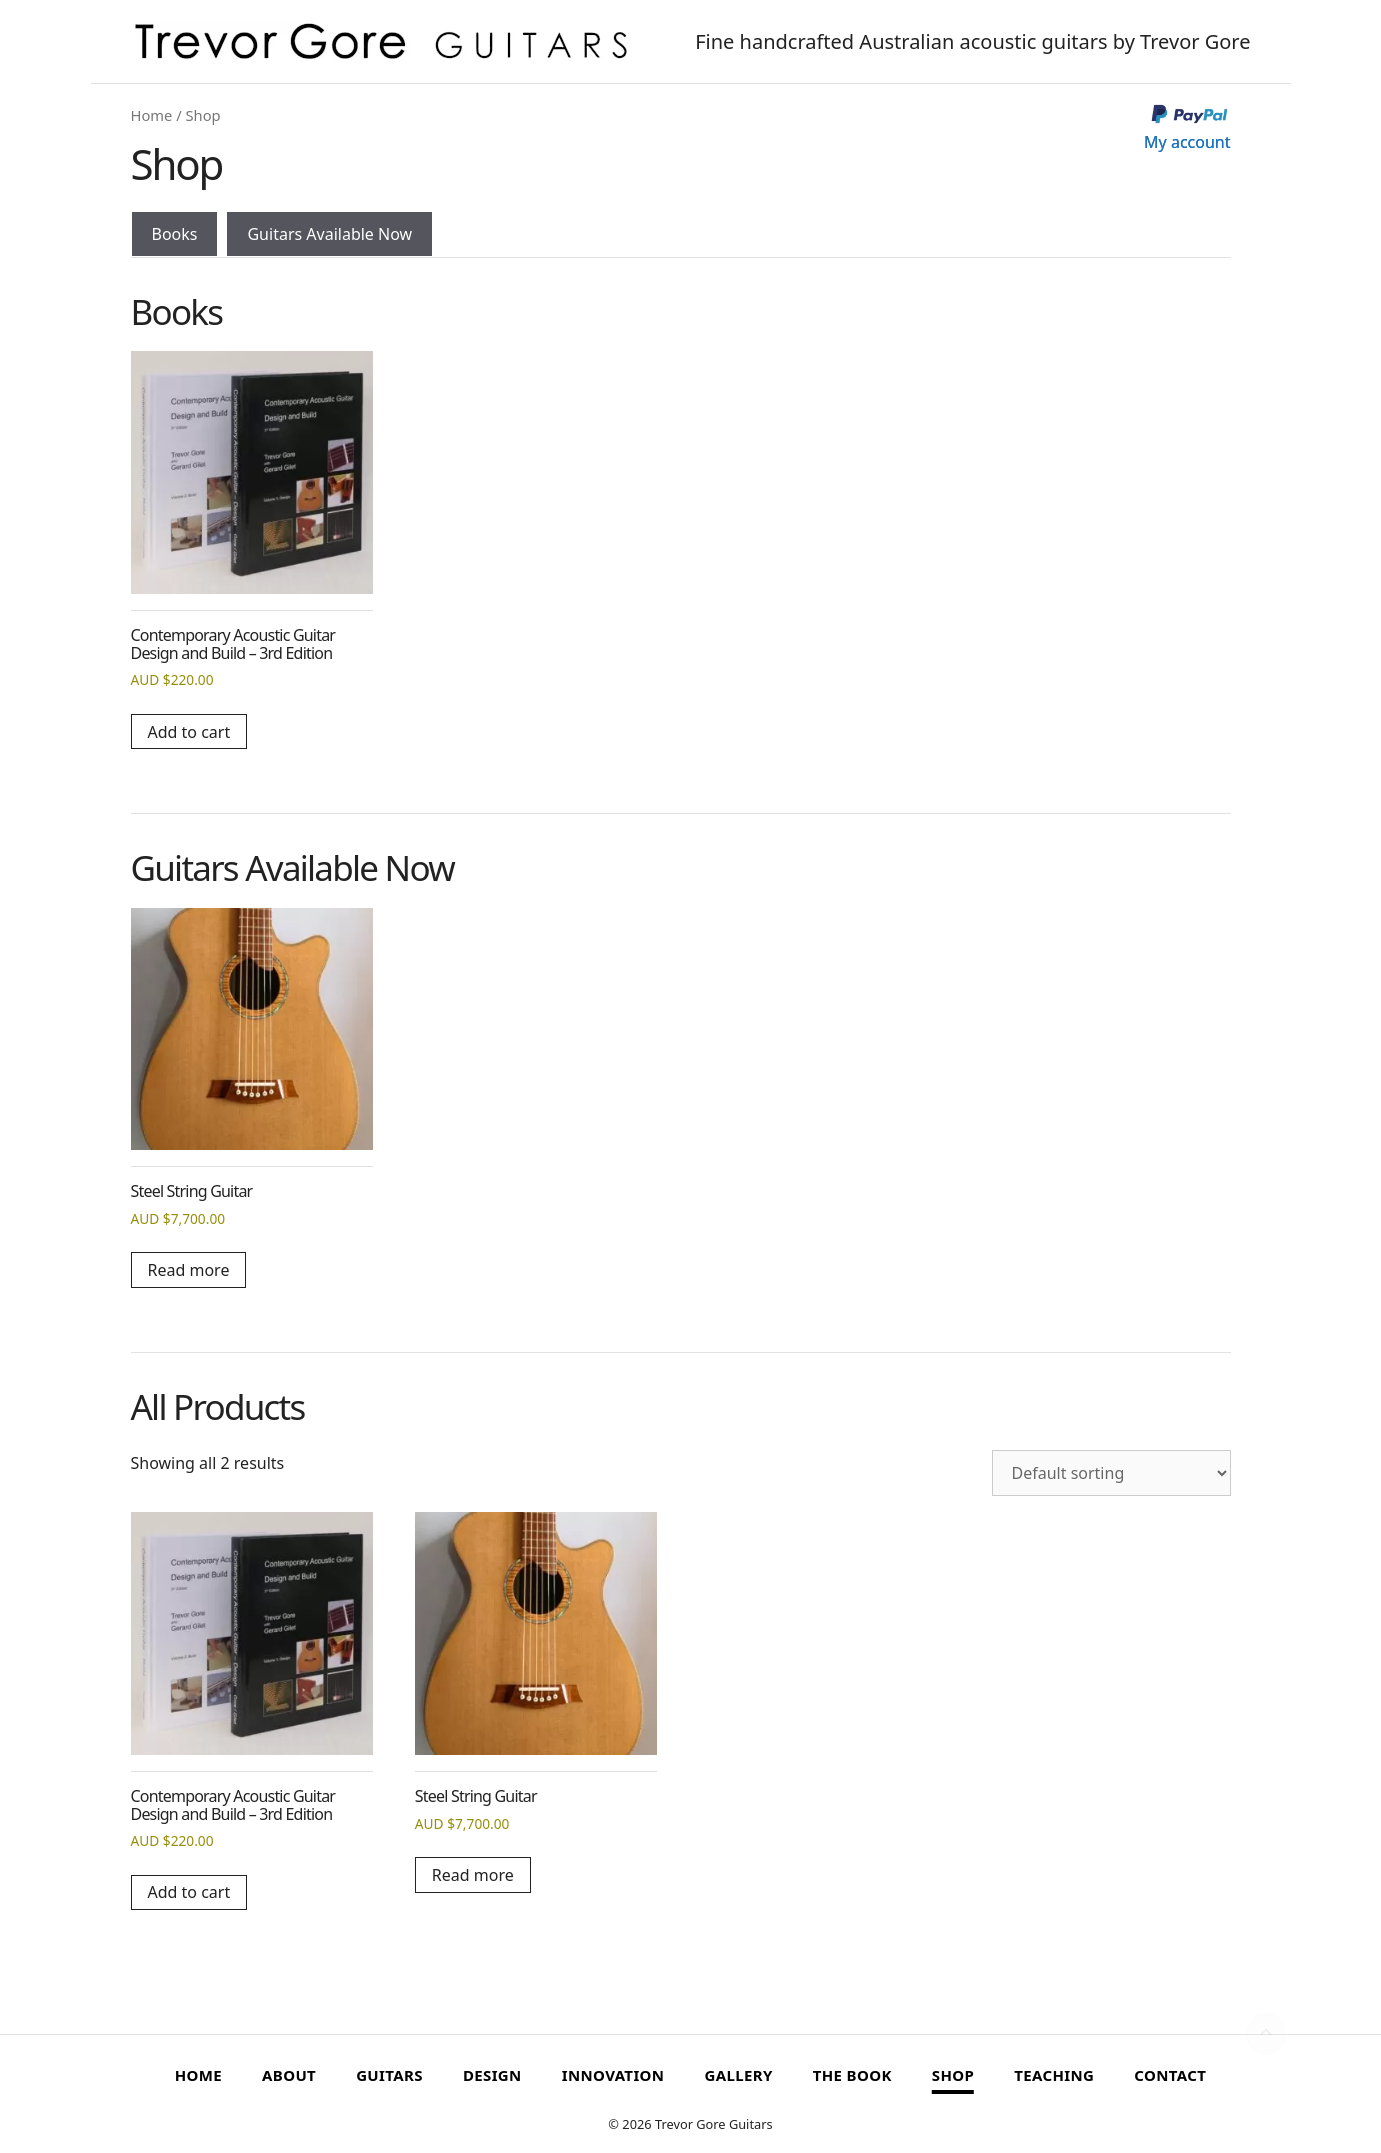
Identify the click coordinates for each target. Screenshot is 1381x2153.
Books (175, 234)
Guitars (389, 2075)
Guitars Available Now (329, 234)
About (289, 2075)
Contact (1170, 2075)
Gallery (738, 2075)
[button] (1266, 2034)
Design (492, 2075)
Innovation (613, 2075)
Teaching (1054, 2075)
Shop (953, 2075)
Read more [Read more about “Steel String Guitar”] (189, 1270)
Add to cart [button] (189, 732)
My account (1187, 142)
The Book (852, 2075)
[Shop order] (1111, 1473)
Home (152, 115)
